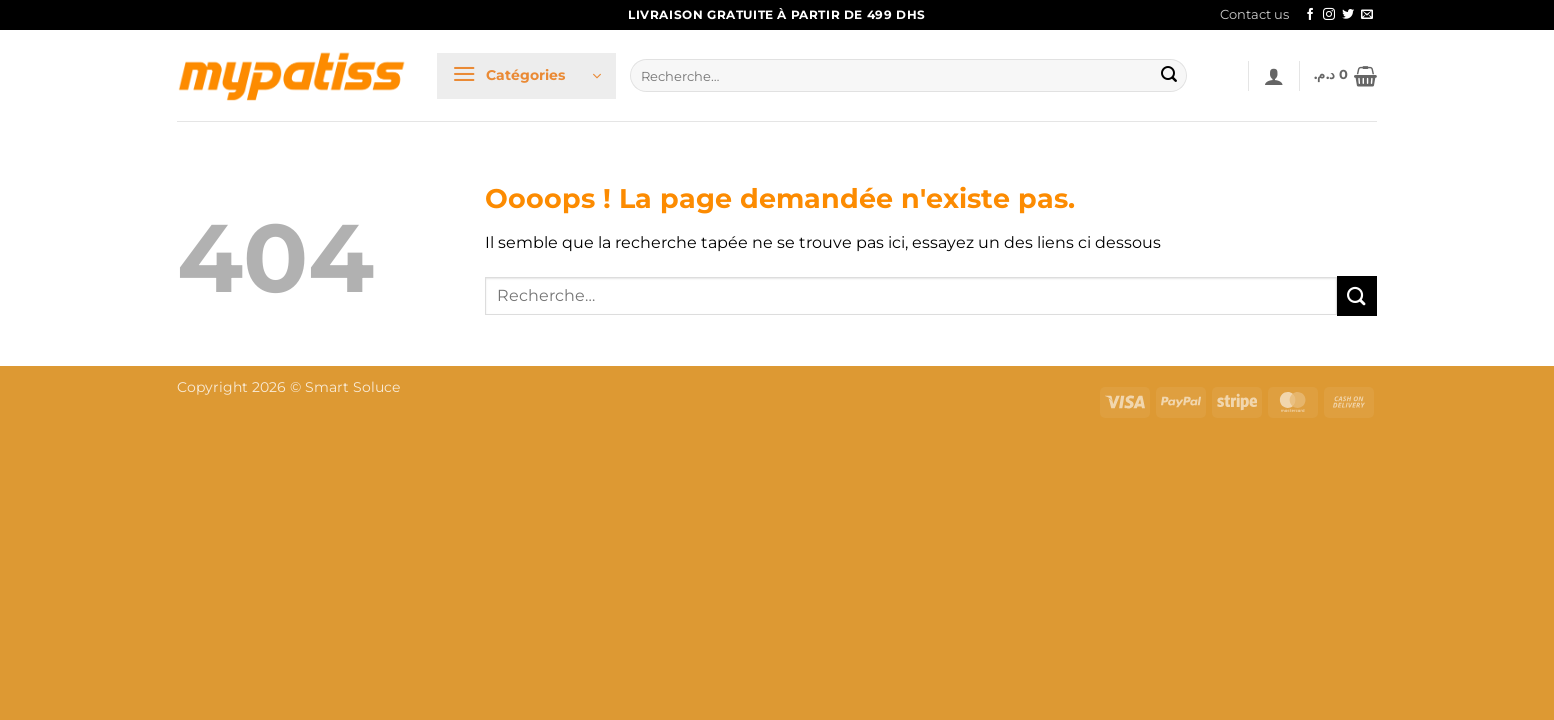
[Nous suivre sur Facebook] (1310, 15)
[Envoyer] (1169, 76)
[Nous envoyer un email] (1367, 15)
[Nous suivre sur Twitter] (1348, 15)
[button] (526, 76)
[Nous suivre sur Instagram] (1329, 15)
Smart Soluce (352, 387)
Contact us (1254, 14)
